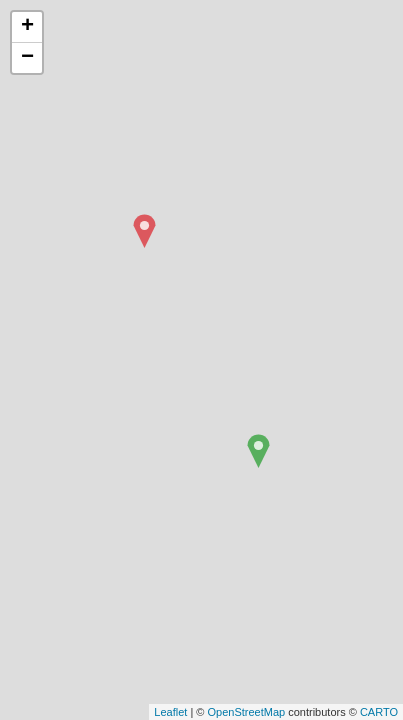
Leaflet (170, 712)
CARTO (379, 712)
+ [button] (27, 27)
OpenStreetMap (246, 712)
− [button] (27, 58)
